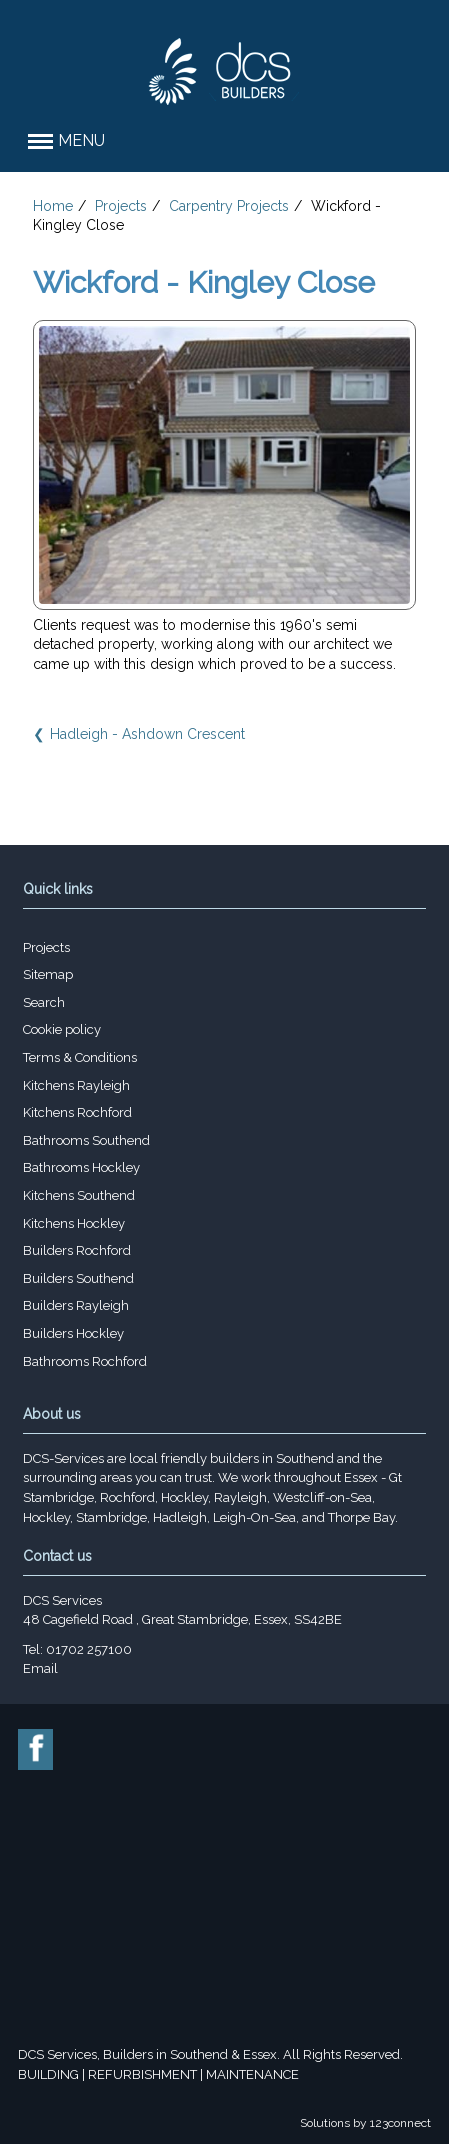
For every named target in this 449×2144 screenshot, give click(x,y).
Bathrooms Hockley (81, 1167)
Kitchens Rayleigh (76, 1085)
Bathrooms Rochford (85, 1361)
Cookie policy (62, 1029)
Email (40, 1668)
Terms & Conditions (80, 1057)
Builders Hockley (73, 1333)
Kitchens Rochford (77, 1112)
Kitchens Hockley (74, 1223)
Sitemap (48, 974)
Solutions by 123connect (365, 2123)
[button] (224, 141)
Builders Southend (78, 1278)
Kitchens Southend (79, 1195)
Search (44, 1002)
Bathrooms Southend (86, 1140)
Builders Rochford (77, 1250)
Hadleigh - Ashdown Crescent (147, 734)
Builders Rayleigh (76, 1305)
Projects (121, 206)
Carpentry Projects (229, 206)
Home (53, 206)
